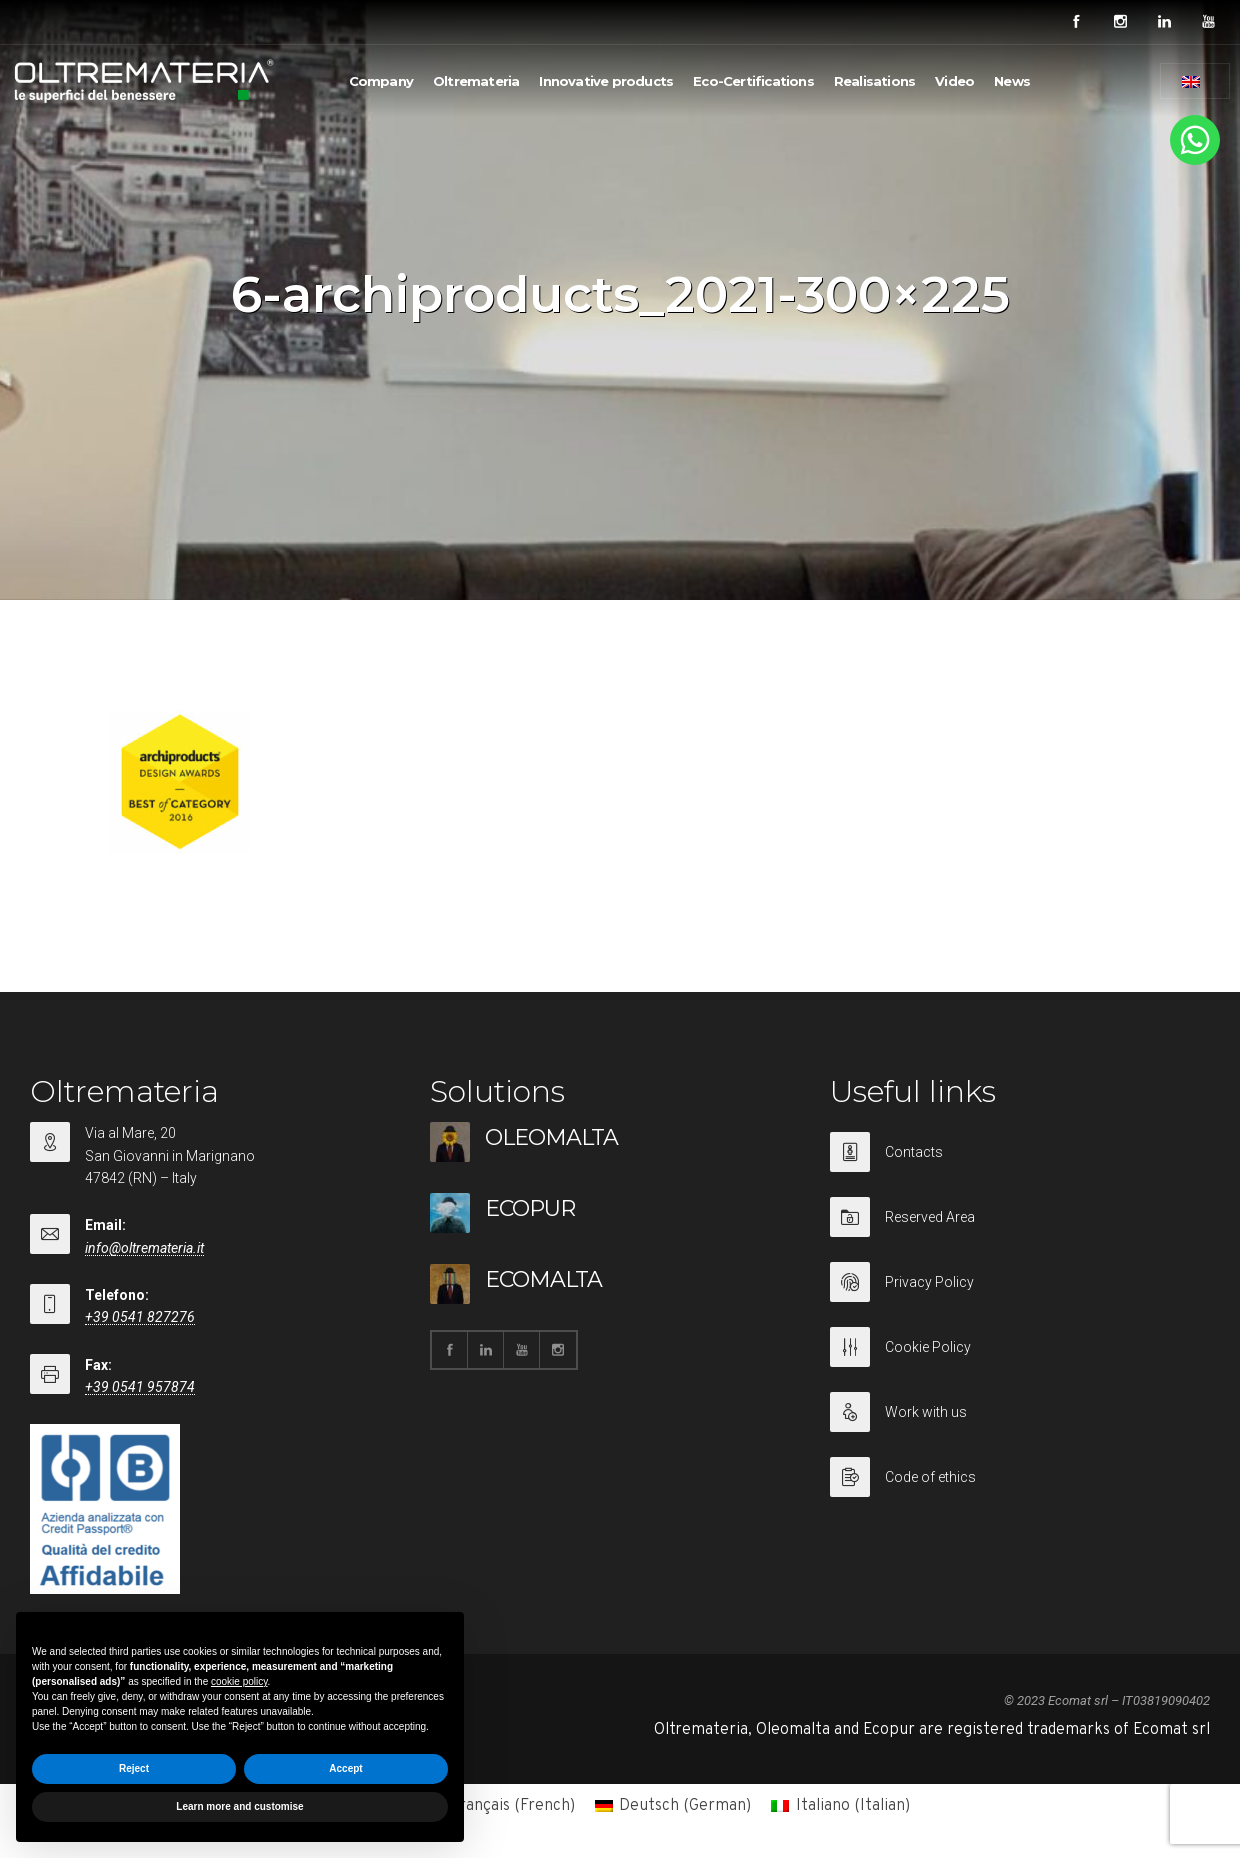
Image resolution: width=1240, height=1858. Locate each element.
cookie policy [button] (239, 1681)
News (1012, 81)
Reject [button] (134, 1768)
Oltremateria (476, 81)
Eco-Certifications (753, 81)
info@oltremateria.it (144, 1248)
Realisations (874, 81)
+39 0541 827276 (140, 1317)
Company (381, 81)
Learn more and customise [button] (239, 1806)
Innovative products (606, 81)
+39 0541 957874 (140, 1387)
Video (954, 81)
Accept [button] (345, 1768)
